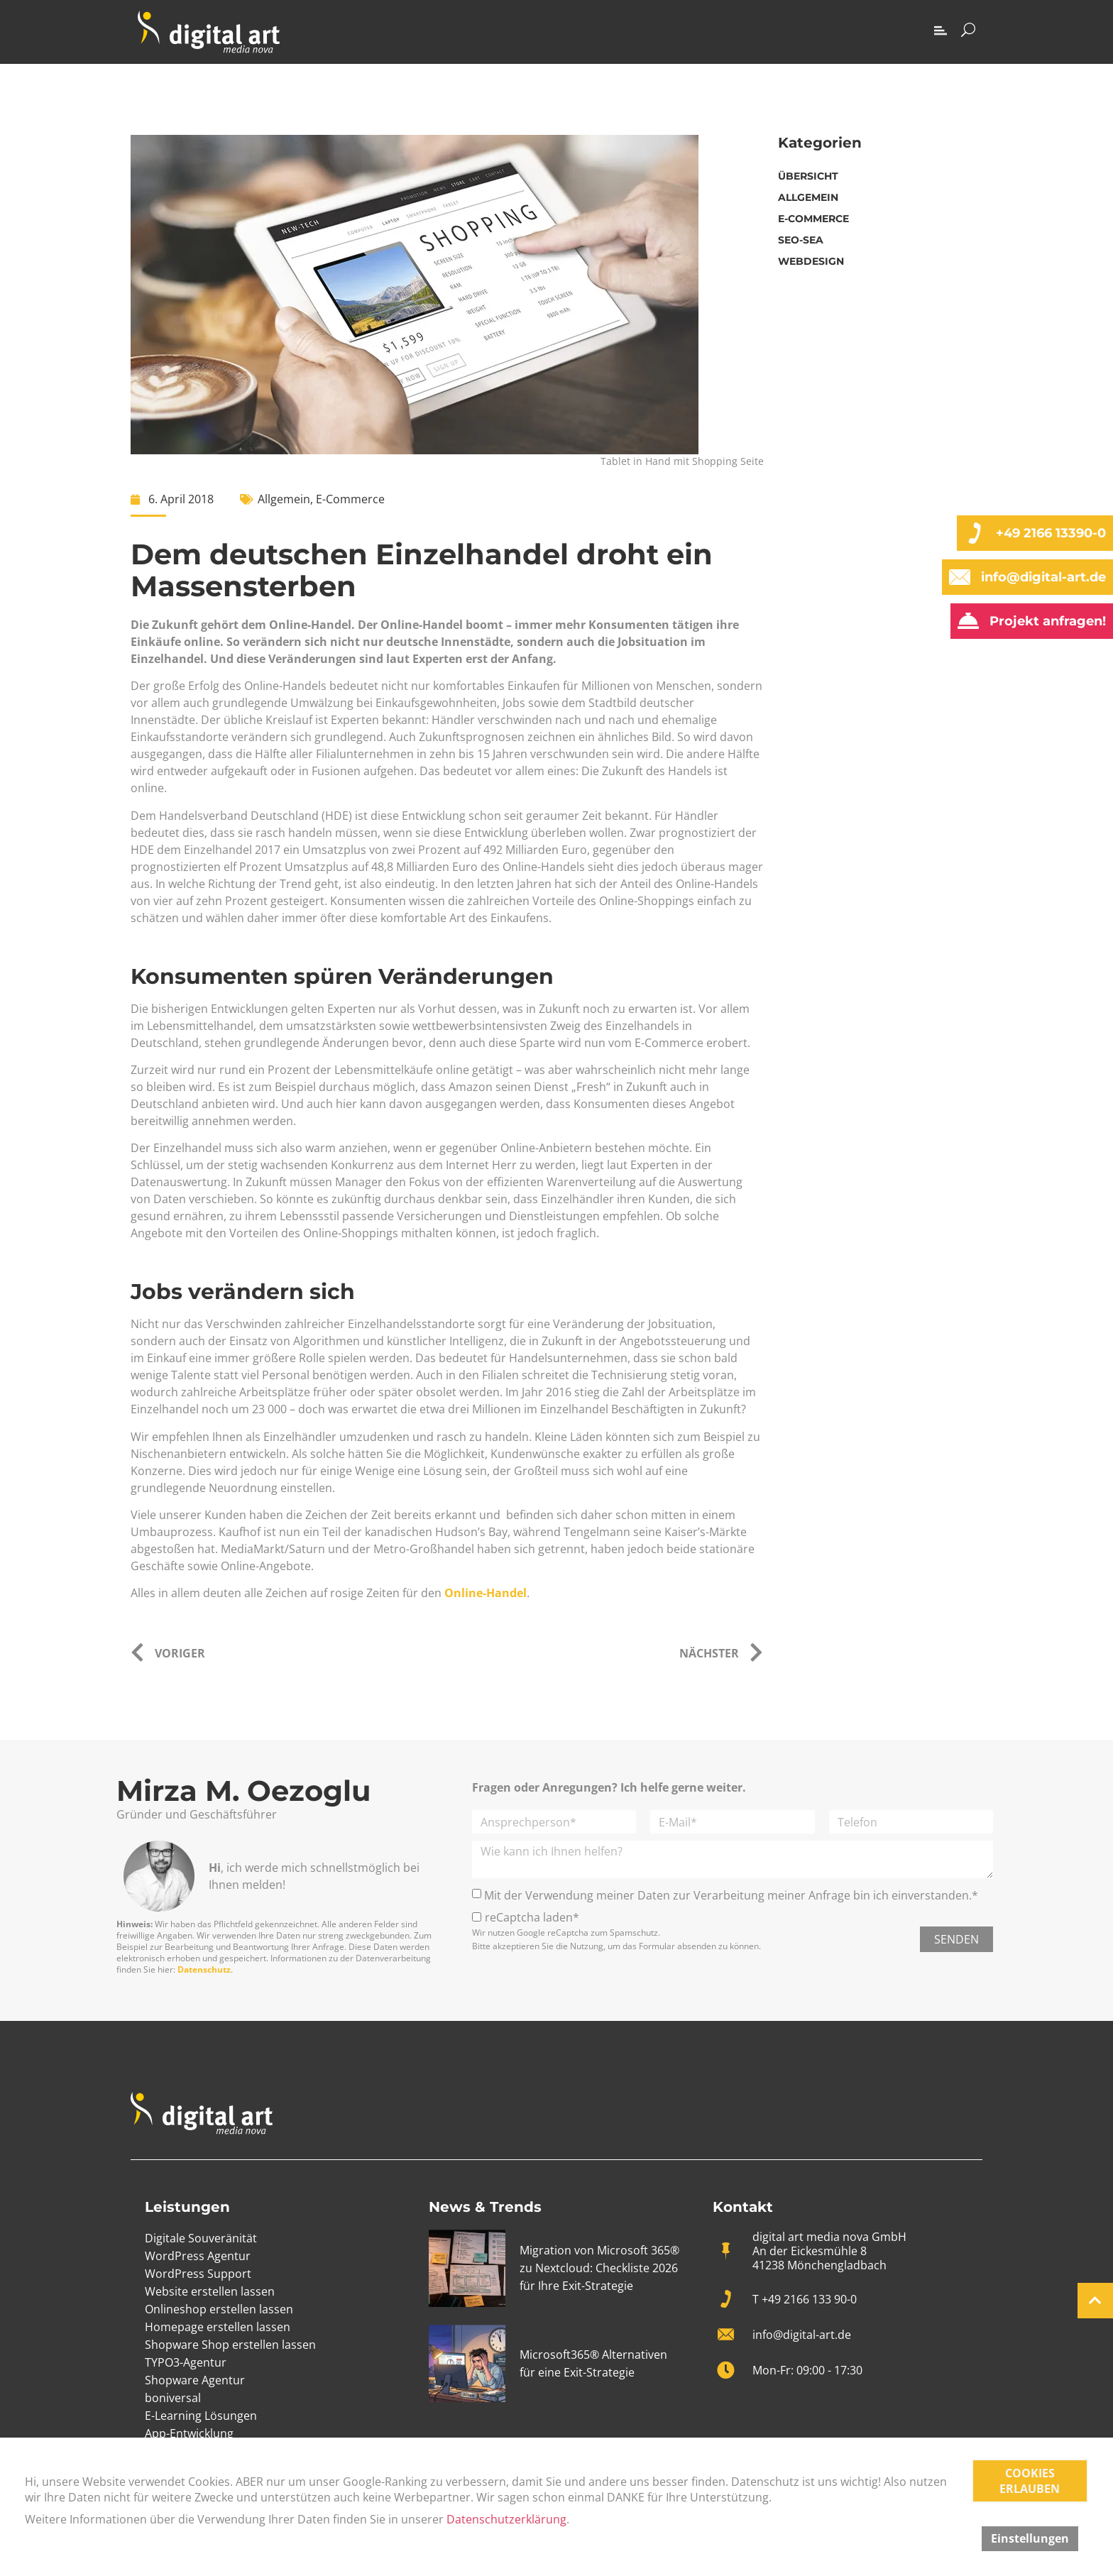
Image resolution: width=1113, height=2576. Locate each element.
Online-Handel (485, 1593)
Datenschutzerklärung (506, 2519)
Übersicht (808, 176)
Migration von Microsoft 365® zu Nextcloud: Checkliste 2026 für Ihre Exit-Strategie (599, 2267)
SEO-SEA (800, 240)
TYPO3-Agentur (185, 2362)
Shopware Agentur (195, 2380)
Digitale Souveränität (201, 2238)
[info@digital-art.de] (959, 577)
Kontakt (743, 2206)
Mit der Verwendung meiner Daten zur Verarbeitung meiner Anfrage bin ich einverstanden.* (731, 1895)
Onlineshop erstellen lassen (219, 2309)
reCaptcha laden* (532, 1917)
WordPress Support (198, 2273)
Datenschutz (204, 1969)
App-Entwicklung (189, 2433)
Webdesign (811, 261)
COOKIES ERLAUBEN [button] (1029, 2480)
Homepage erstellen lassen (217, 2327)
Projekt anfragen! (1047, 621)
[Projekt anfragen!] (968, 621)
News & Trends (485, 2206)
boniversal (173, 2398)
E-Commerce (350, 499)
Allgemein (284, 499)
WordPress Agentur (198, 2256)
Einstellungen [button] (1030, 2538)
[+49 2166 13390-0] (974, 533)
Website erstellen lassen (210, 2291)
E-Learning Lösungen (201, 2415)
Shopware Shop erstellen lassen (230, 2344)
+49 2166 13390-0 (1051, 533)
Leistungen (187, 2206)
